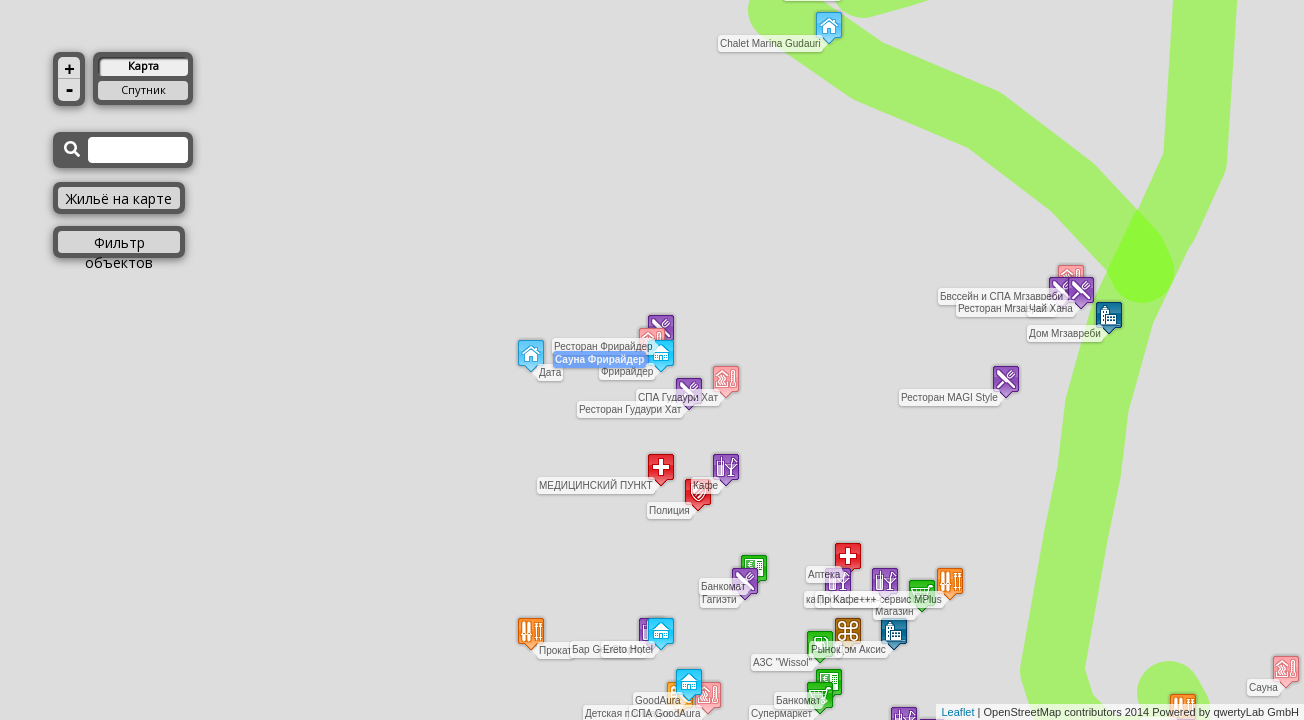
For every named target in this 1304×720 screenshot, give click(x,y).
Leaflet (957, 712)
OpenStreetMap (1023, 712)
